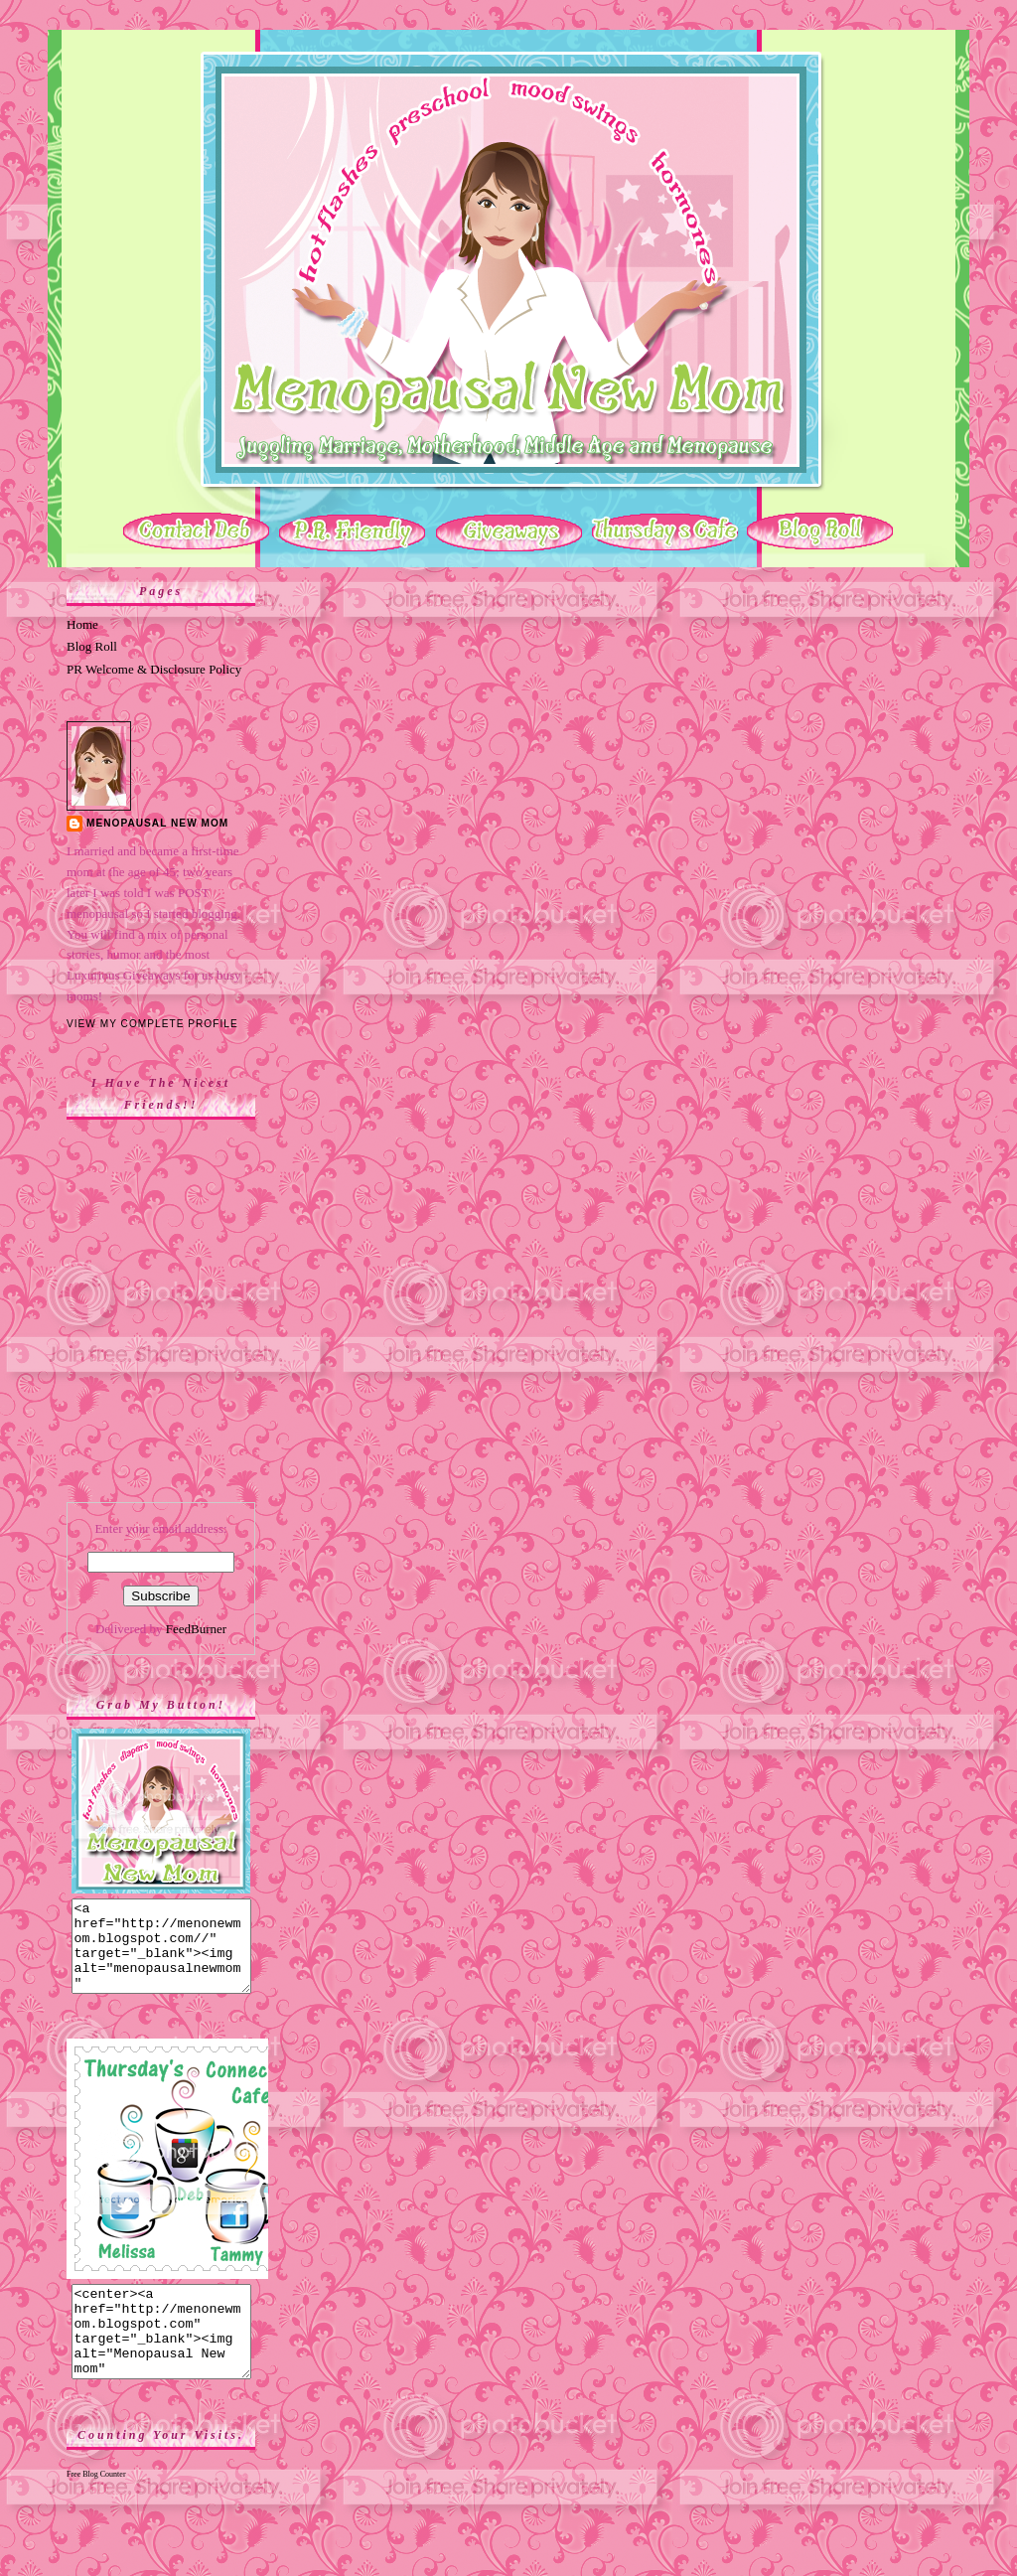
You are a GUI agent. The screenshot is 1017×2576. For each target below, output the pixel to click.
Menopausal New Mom (157, 823)
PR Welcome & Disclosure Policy (154, 669)
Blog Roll (92, 646)
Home (82, 624)
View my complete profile (152, 1023)
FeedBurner (196, 1628)
